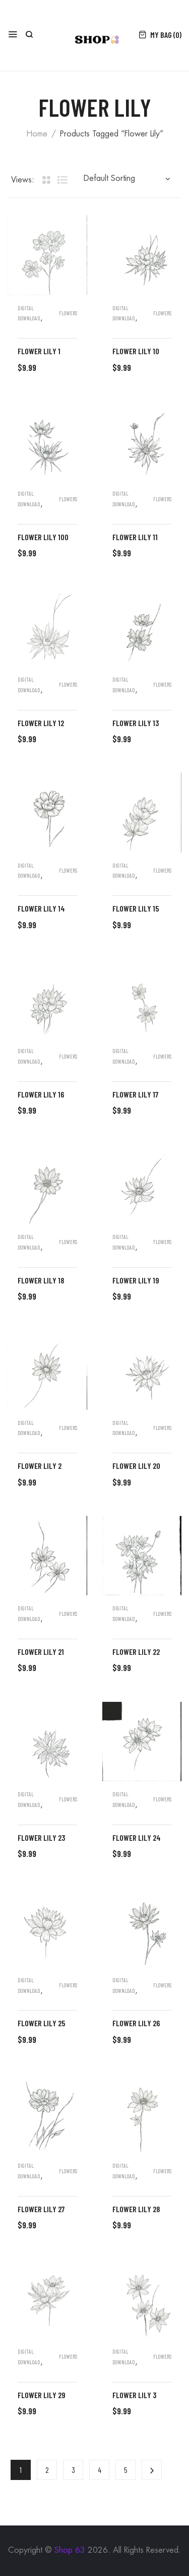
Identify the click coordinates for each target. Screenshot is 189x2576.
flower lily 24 (136, 1837)
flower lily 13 (135, 723)
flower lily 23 (41, 1837)
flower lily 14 (41, 908)
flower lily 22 (136, 1651)
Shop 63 (69, 2550)
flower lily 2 (39, 1465)
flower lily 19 (135, 1280)
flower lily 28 (136, 2209)
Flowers (68, 313)
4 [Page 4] (99, 2469)
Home (36, 134)
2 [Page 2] (47, 2469)
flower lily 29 (42, 2395)
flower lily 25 (41, 2023)
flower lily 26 (136, 2023)
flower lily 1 (39, 351)
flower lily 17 (135, 1094)
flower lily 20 (136, 1465)
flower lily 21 (41, 1651)
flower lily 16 (41, 1094)
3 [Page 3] (73, 2469)
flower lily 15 (135, 908)
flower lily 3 (134, 2395)
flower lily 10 (135, 351)
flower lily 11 (135, 537)
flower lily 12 (41, 723)
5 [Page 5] (126, 2469)
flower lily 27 (41, 2209)
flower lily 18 (41, 1280)
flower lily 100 (43, 537)
